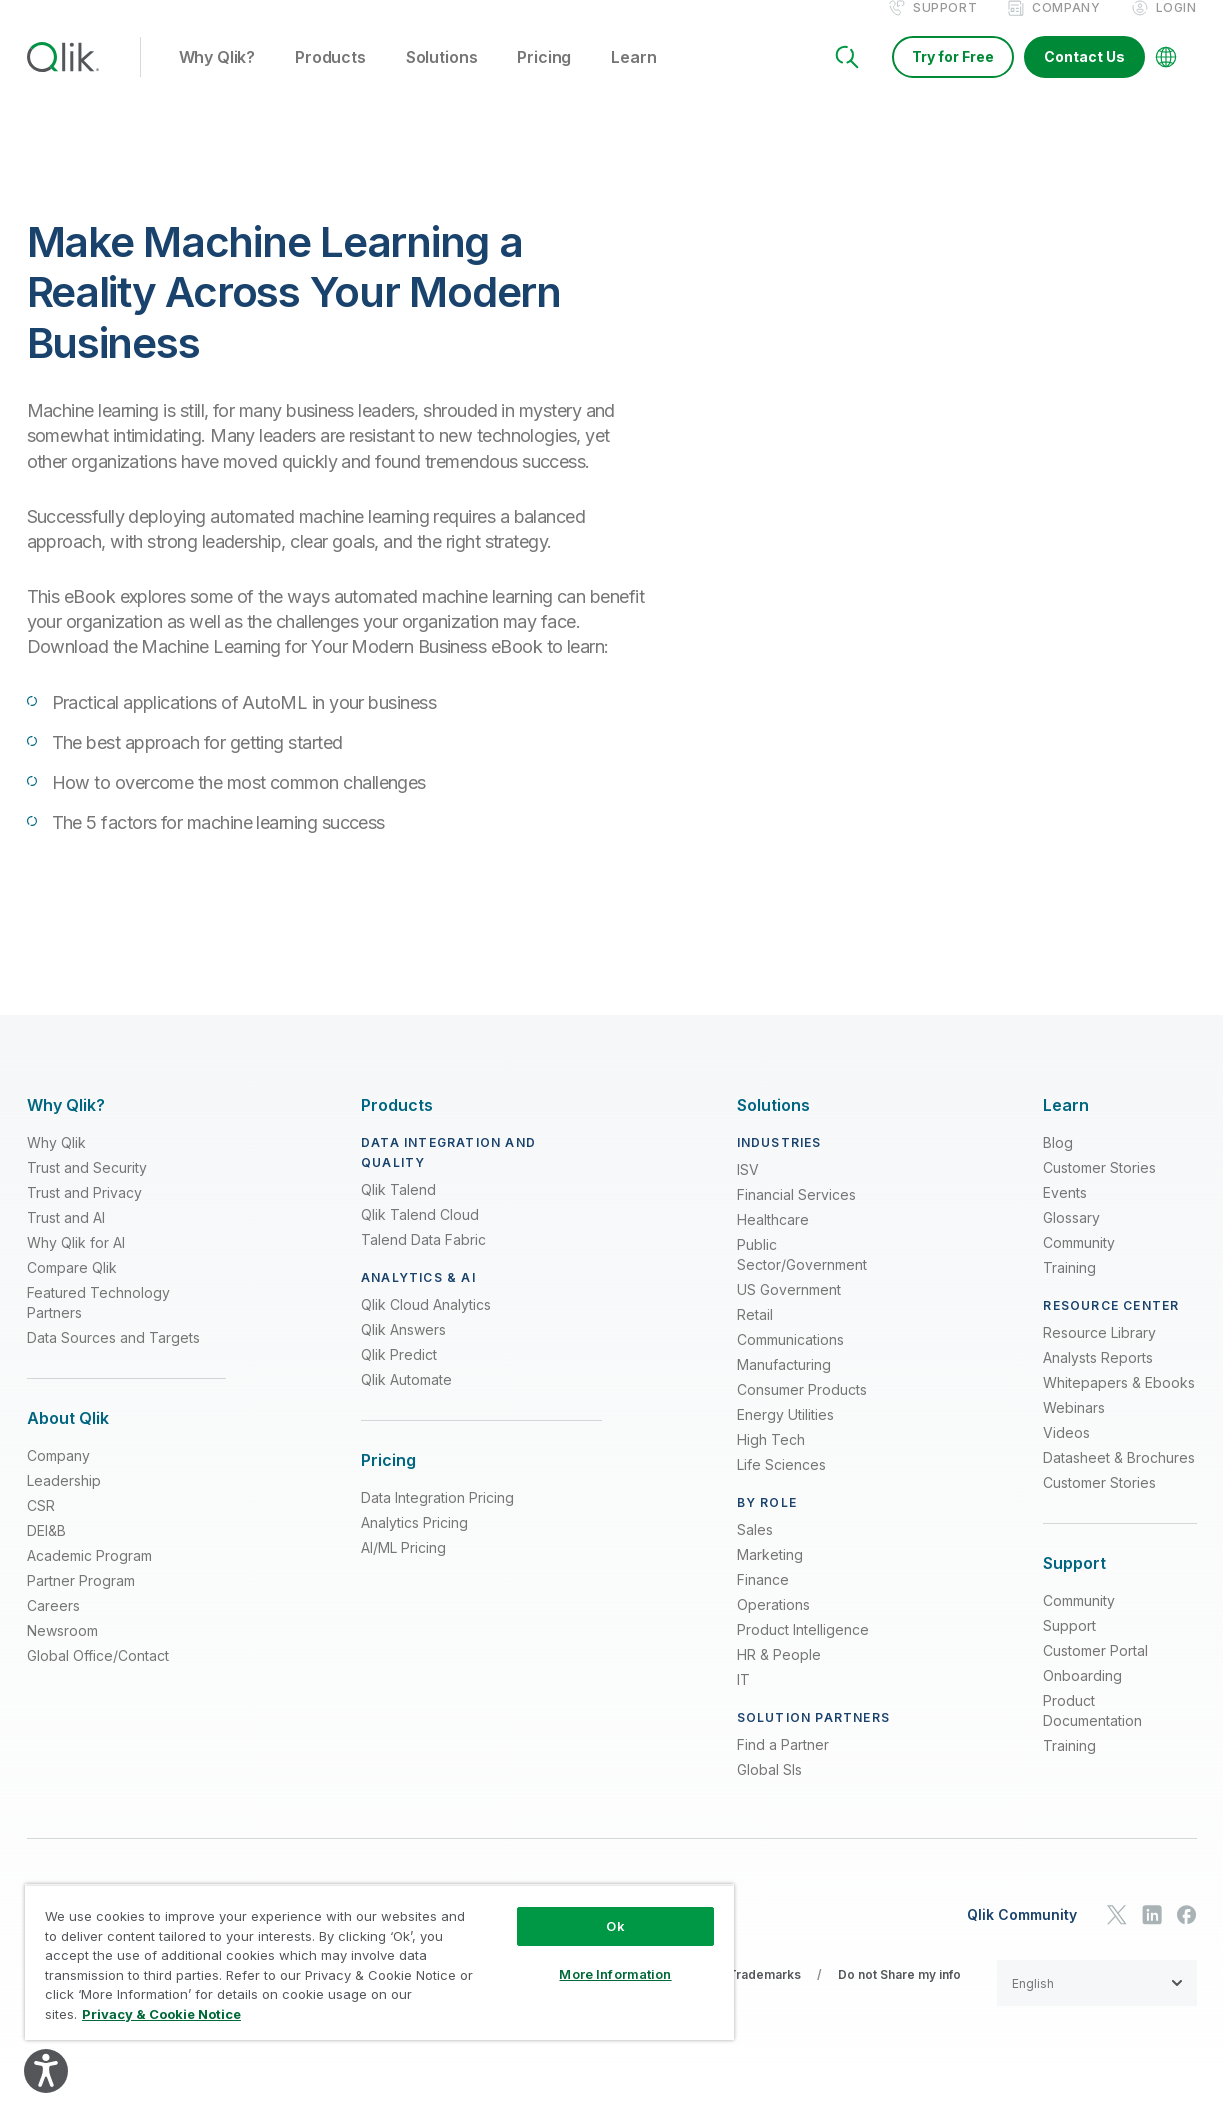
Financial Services (796, 1216)
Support (945, 28)
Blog (1058, 1164)
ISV (748, 1191)
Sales (755, 1551)
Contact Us (1084, 77)
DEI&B (46, 1552)
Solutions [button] (442, 79)
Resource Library (1099, 1354)
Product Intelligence (803, 1651)
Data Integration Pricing (437, 1519)
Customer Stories (1099, 1189)
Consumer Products (802, 1411)
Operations (773, 1626)
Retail (755, 1336)
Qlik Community (1022, 1936)
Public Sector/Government (802, 1276)
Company (1066, 28)
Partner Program (81, 1602)
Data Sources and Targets (113, 1359)
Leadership (64, 1502)
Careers (53, 1627)
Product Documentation (1092, 1732)
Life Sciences (781, 1486)
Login (1176, 28)
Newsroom (62, 1652)
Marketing (770, 1576)
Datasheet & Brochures (1119, 1479)
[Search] (847, 78)
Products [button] (330, 79)
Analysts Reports (1098, 1379)
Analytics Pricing (414, 1544)
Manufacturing (784, 1386)
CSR (41, 1527)
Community (1079, 1264)
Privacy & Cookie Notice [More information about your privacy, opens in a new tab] (161, 2014)
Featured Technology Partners (98, 1324)
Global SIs (769, 1791)
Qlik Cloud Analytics (426, 1326)
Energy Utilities (785, 1436)
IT (743, 1701)
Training (1069, 1289)
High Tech (771, 1461)
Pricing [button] (544, 79)
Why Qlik (56, 1164)
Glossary (1071, 1239)
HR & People (779, 1676)
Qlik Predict (399, 1376)
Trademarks (764, 1996)
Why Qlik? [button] (217, 79)
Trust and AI (66, 1239)
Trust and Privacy (84, 1214)
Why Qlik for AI (76, 1264)
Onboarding (1082, 1697)
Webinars (1074, 1429)
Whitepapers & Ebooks (1119, 1404)
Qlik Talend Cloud (420, 1236)
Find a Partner (783, 1766)
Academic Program (89, 1577)
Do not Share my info (899, 1996)
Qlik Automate (406, 1401)
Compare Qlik (72, 1289)
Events (1065, 1214)
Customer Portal (1095, 1672)
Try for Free (953, 77)
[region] (379, 1962)
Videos (1066, 1454)
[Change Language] (1166, 78)
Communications (790, 1361)
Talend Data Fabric (423, 1261)
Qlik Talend (398, 1211)
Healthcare (773, 1241)
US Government (789, 1311)
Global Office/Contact (98, 1677)
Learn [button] (633, 79)
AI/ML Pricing (403, 1569)
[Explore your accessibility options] (46, 2071)
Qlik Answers (403, 1351)
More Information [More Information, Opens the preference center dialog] (615, 1974)
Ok (615, 1926)
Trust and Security (87, 1189)
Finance (763, 1601)
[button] (1097, 2005)
